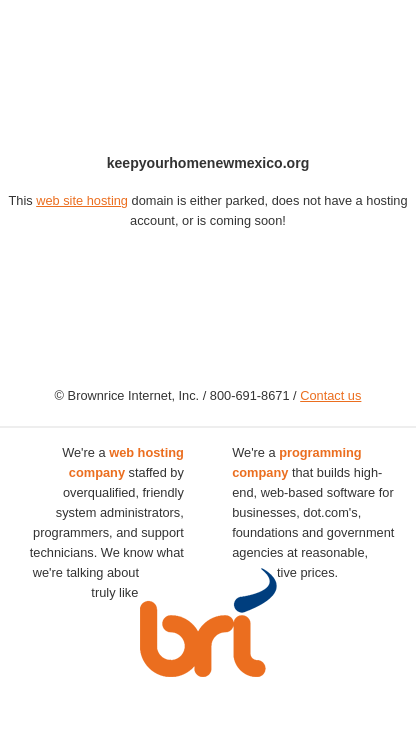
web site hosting (82, 200)
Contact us (330, 395)
